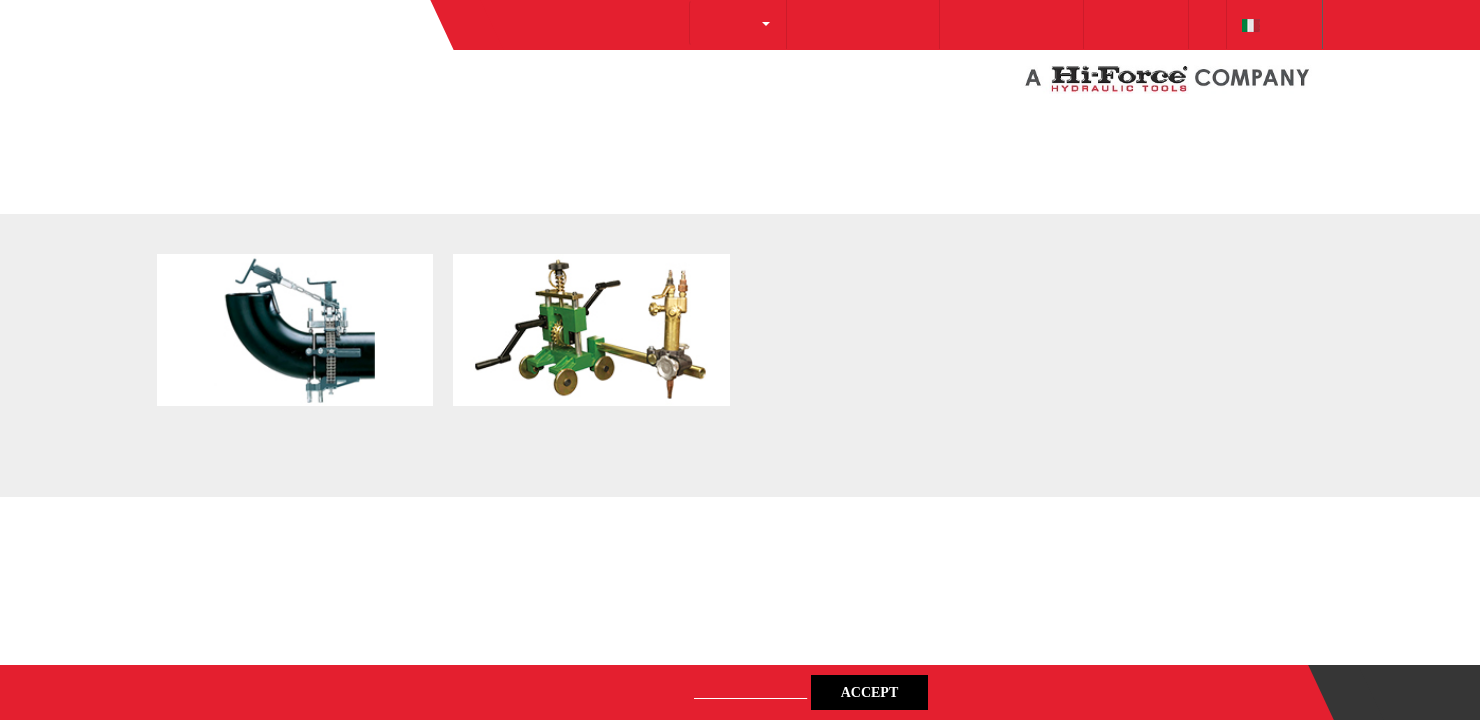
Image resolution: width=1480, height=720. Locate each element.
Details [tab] (740, 216)
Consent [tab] (440, 216)
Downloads (1109, 24)
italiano (1269, 24)
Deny (452, 554)
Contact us (1407, 692)
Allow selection (739, 554)
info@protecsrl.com (798, 24)
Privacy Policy (730, 691)
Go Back (192, 150)
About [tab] (1040, 216)
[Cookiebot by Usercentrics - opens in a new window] (1080, 151)
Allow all (1027, 554)
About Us (655, 22)
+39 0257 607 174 (967, 24)
